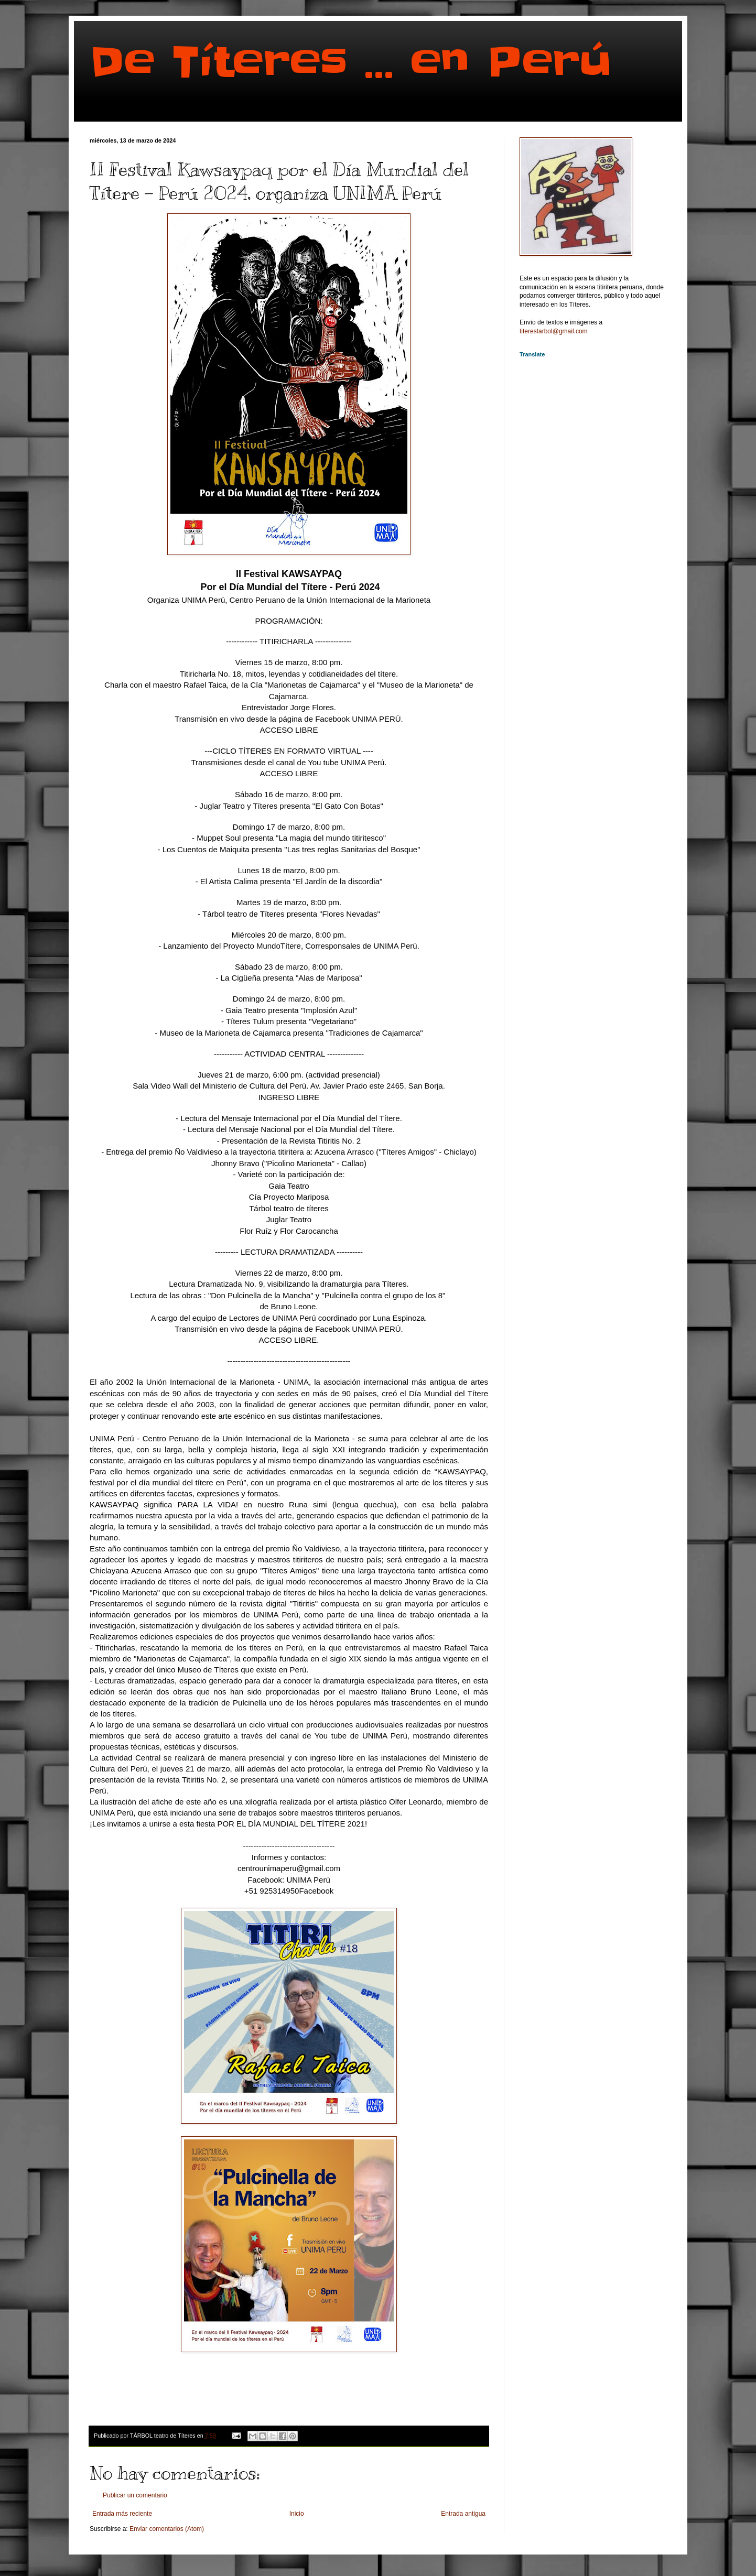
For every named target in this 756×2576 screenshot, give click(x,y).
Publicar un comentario (135, 2495)
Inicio (296, 2513)
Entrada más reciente (122, 2513)
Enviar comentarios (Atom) (166, 2528)
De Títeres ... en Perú (351, 62)
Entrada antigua (463, 2513)
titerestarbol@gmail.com (554, 331)
